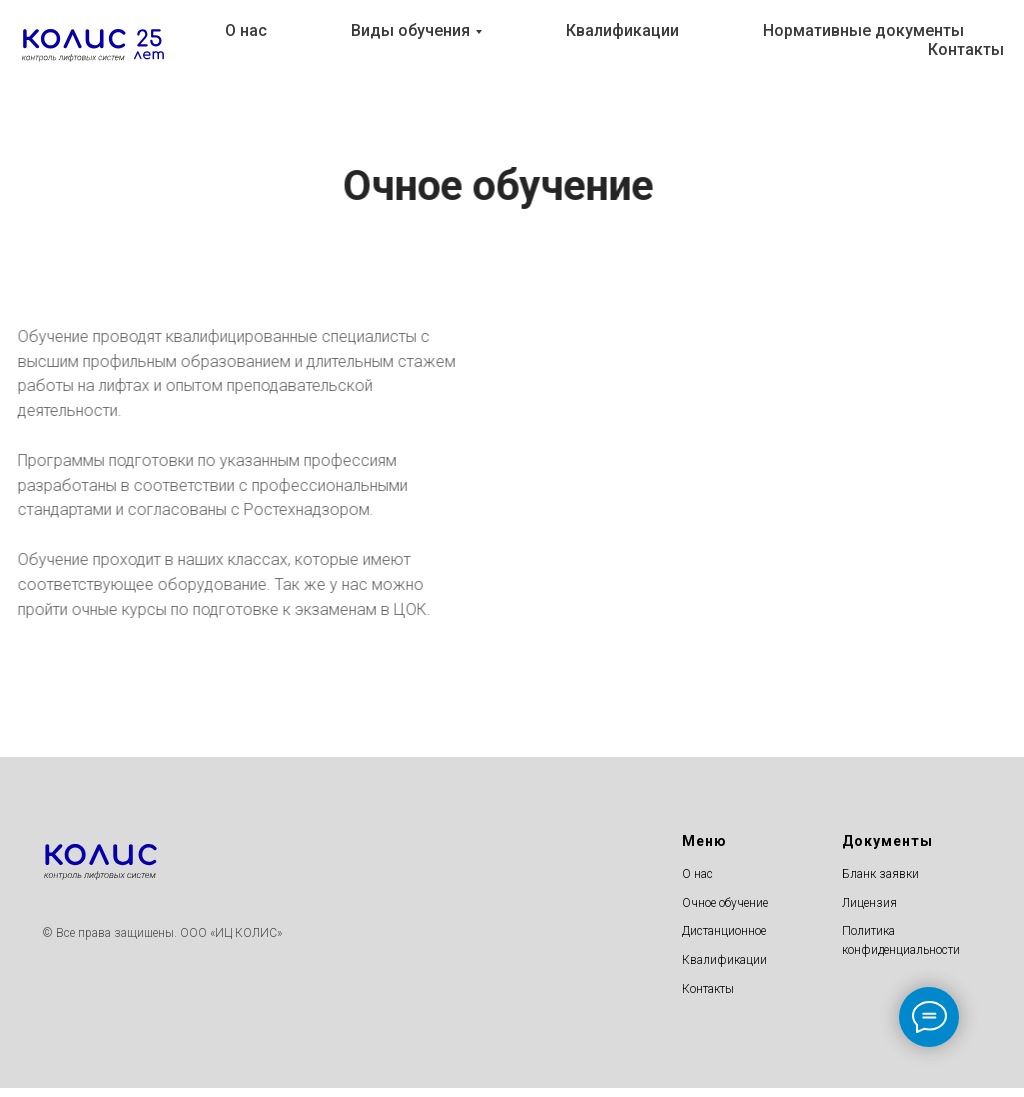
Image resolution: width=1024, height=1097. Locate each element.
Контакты (966, 49)
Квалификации (622, 30)
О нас (246, 30)
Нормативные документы (863, 30)
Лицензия (869, 903)
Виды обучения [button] (410, 30)
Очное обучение (725, 903)
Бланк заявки (880, 874)
